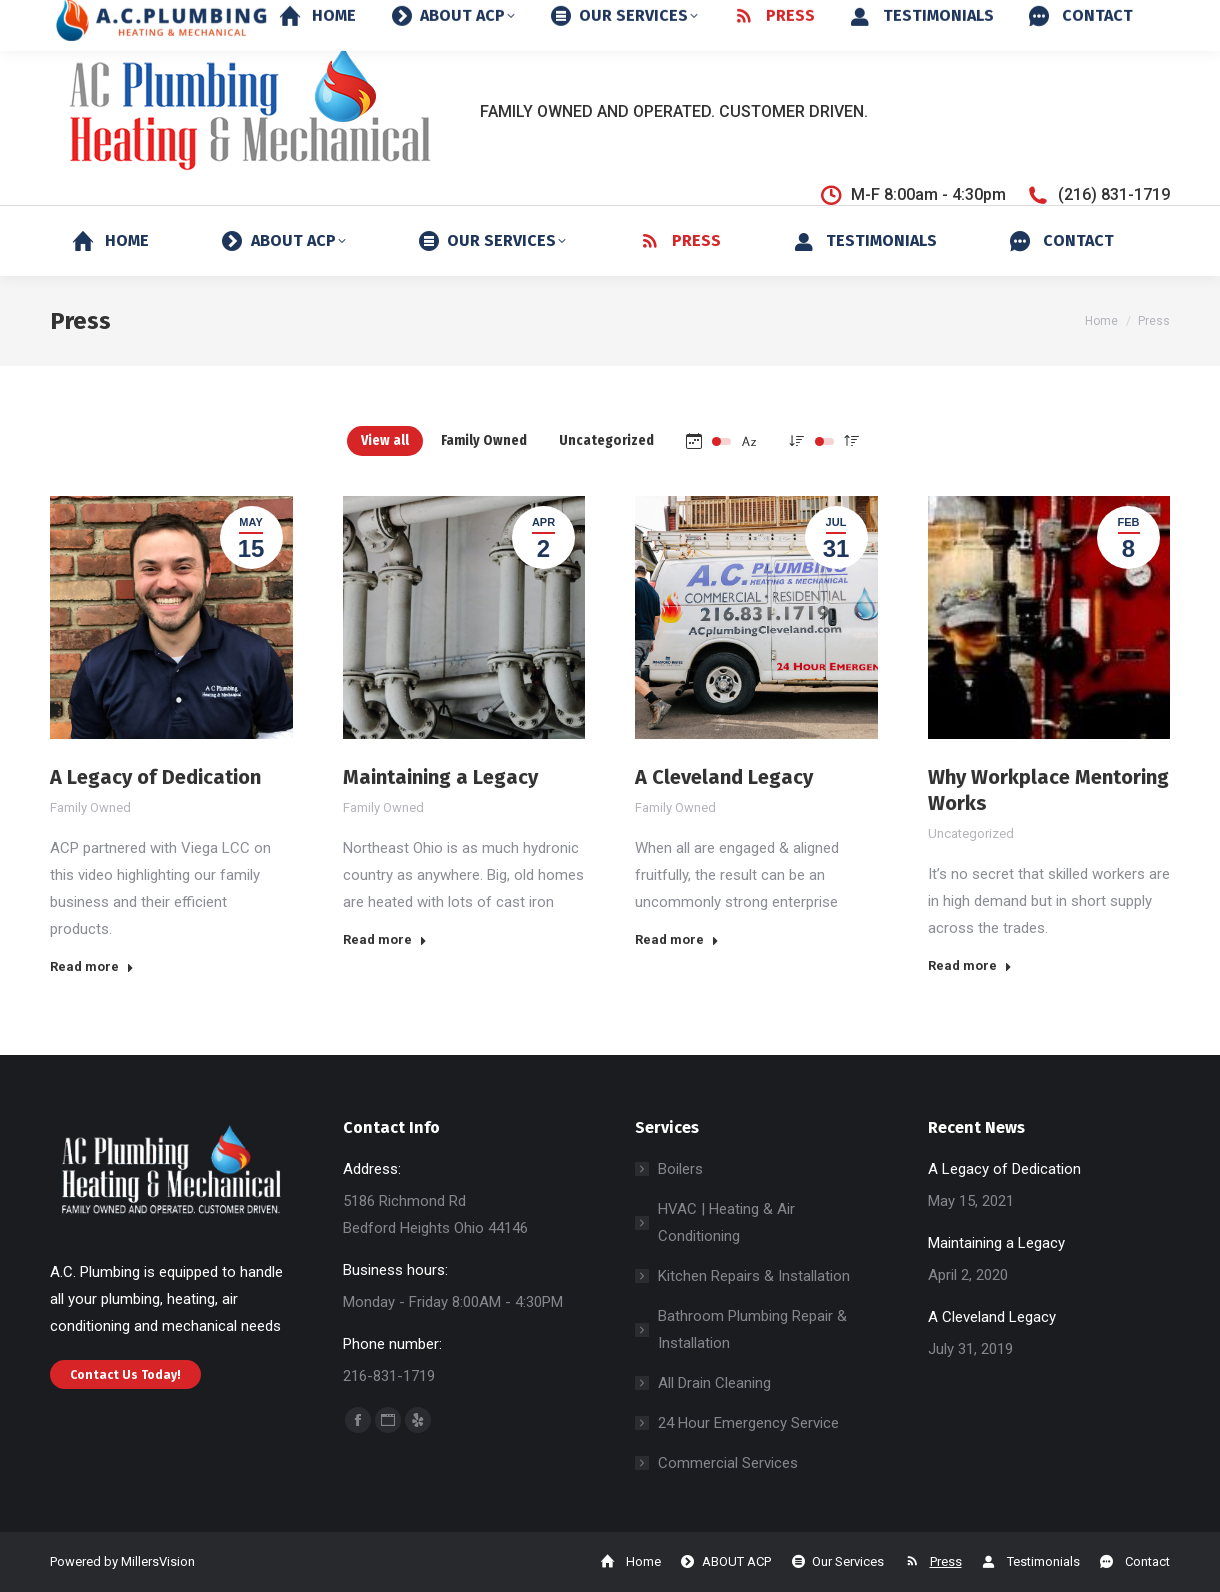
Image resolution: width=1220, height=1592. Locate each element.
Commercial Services (728, 1463)
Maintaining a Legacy (440, 777)
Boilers (680, 1169)
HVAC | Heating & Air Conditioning (726, 1222)
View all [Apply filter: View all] (385, 440)
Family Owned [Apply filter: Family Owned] (484, 440)
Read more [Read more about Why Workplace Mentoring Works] (970, 965)
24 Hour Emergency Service (748, 1423)
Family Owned (90, 807)
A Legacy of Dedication (155, 777)
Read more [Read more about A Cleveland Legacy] (677, 939)
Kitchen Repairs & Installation (754, 1276)
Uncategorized (971, 833)
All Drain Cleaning (714, 1383)
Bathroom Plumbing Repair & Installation (752, 1329)
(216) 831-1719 (1098, 195)
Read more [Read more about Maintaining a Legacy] (385, 939)
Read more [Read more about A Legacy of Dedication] (92, 966)
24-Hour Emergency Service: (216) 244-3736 (982, 19)
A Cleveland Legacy (724, 777)
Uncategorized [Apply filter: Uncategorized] (606, 440)
